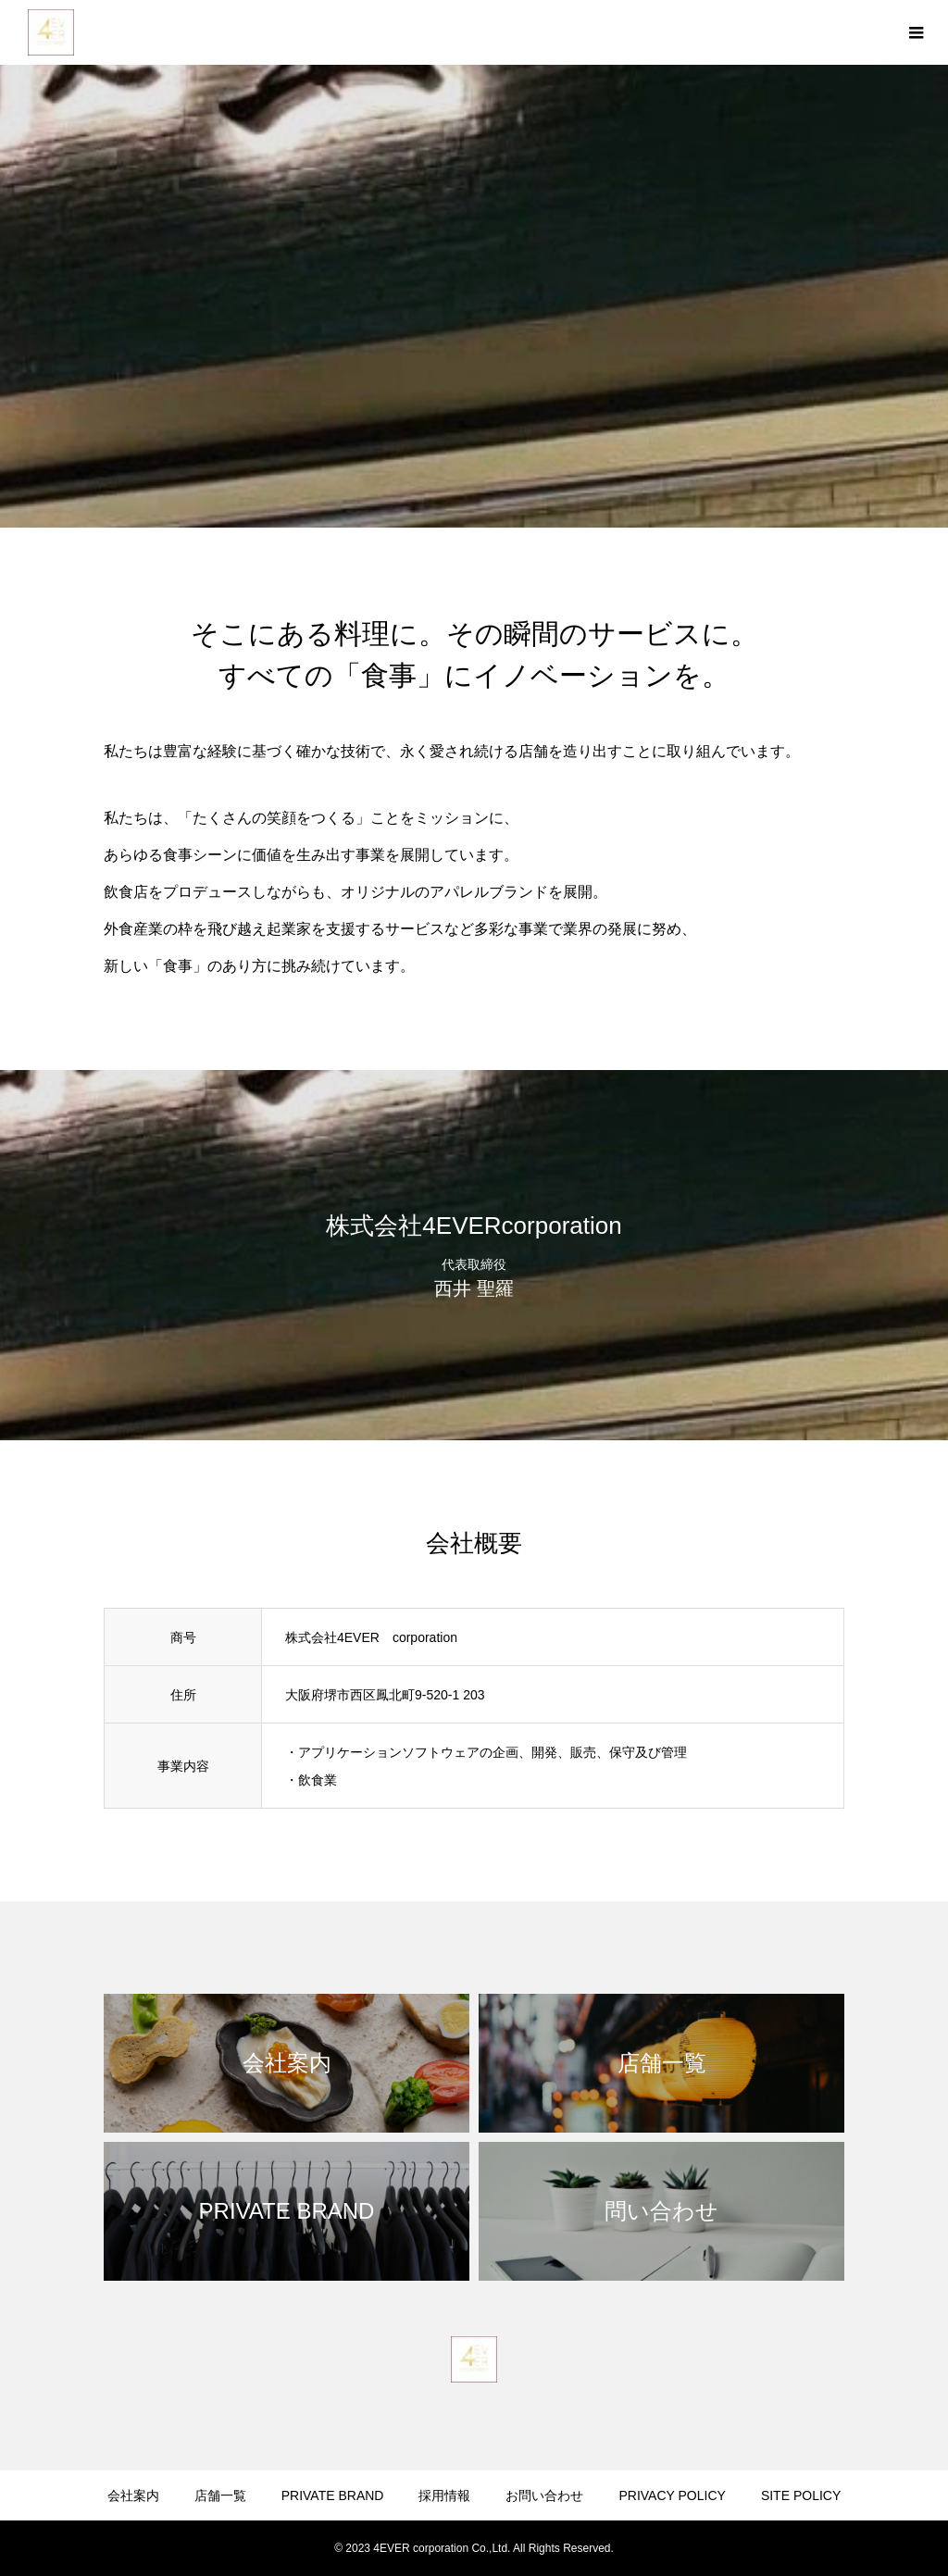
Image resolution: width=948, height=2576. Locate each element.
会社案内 (133, 2495)
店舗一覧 (220, 2495)
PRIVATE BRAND (332, 2495)
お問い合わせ (544, 2495)
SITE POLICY (801, 2495)
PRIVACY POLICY (671, 2495)
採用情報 (444, 2495)
